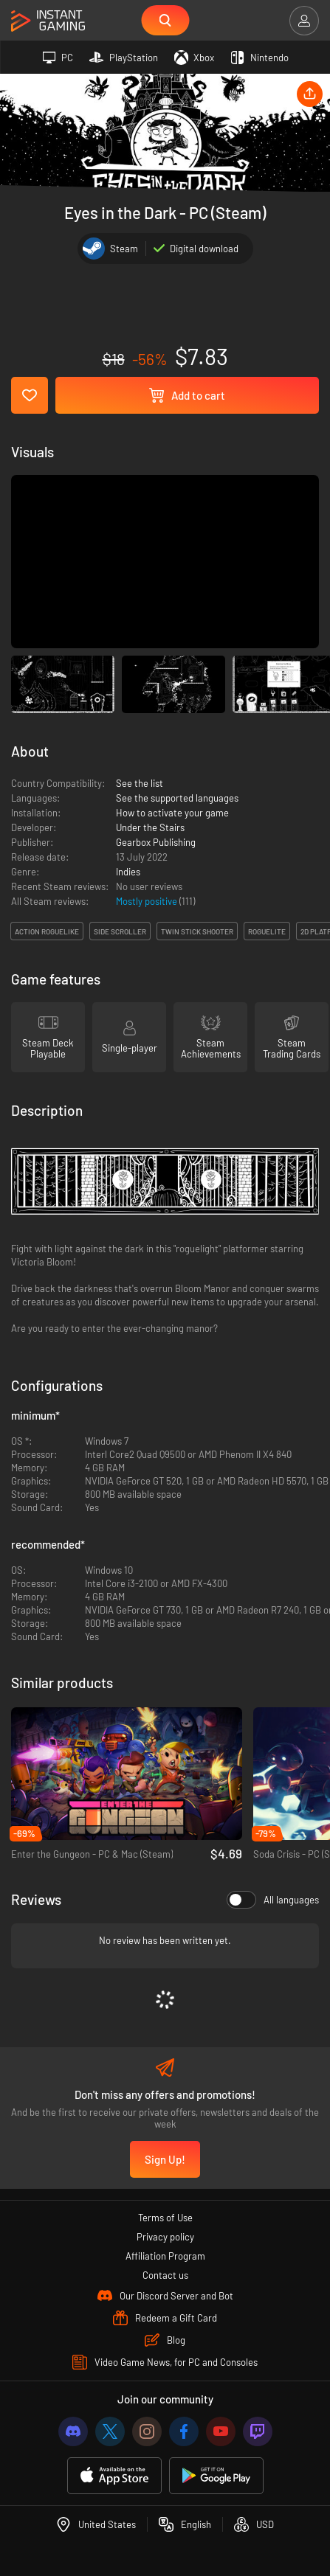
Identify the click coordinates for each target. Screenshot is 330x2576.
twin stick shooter (197, 931)
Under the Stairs (150, 827)
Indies (128, 872)
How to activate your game (172, 813)
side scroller (120, 931)
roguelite (267, 931)
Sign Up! (165, 2159)
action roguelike (47, 931)
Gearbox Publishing (156, 842)
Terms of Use (165, 2217)
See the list (139, 783)
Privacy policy (165, 2237)
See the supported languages (177, 798)
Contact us (165, 2275)
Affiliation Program (165, 2256)
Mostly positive (147, 901)
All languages (273, 1900)
